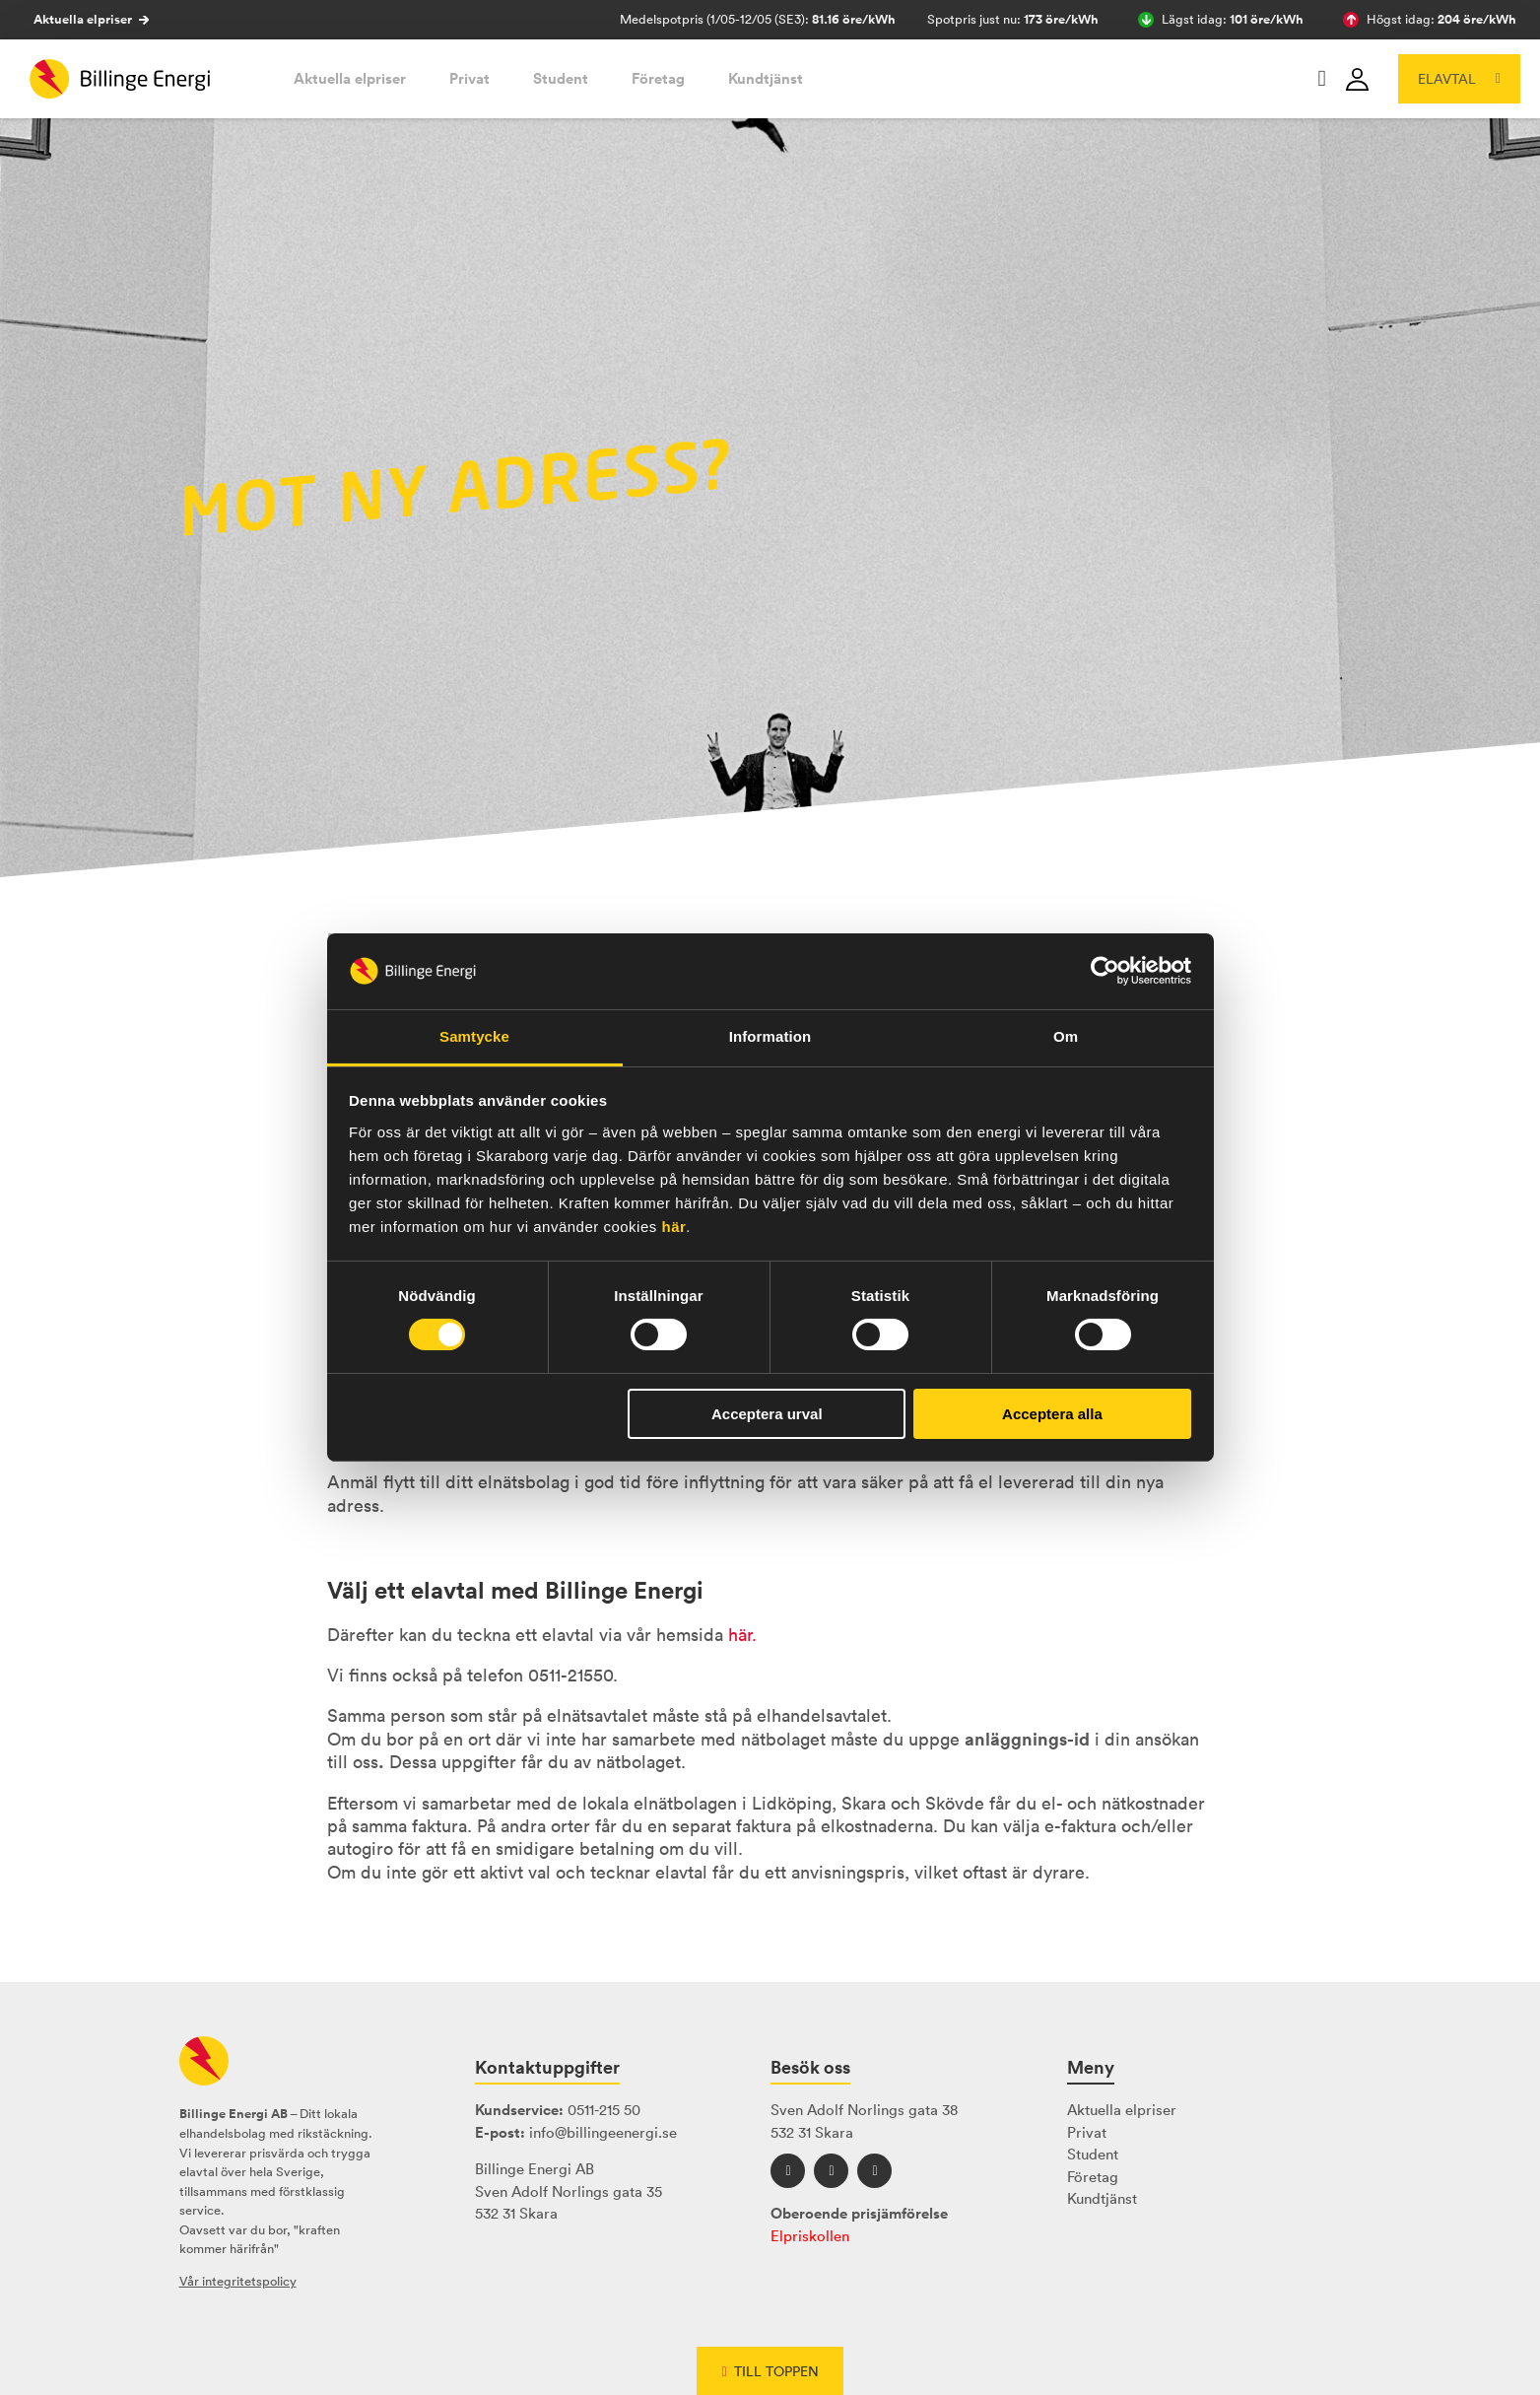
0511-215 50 (604, 2109)
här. (742, 1634)
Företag (658, 78)
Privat (469, 78)
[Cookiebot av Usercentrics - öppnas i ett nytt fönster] (1105, 971)
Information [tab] (770, 1036)
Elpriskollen (809, 2235)
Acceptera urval (767, 1413)
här (673, 1226)
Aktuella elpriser (91, 20)
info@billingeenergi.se (603, 2132)
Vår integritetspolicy (238, 2281)
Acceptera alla (1052, 1413)
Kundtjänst (765, 78)
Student (560, 78)
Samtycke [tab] (474, 1036)
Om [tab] (1065, 1036)
